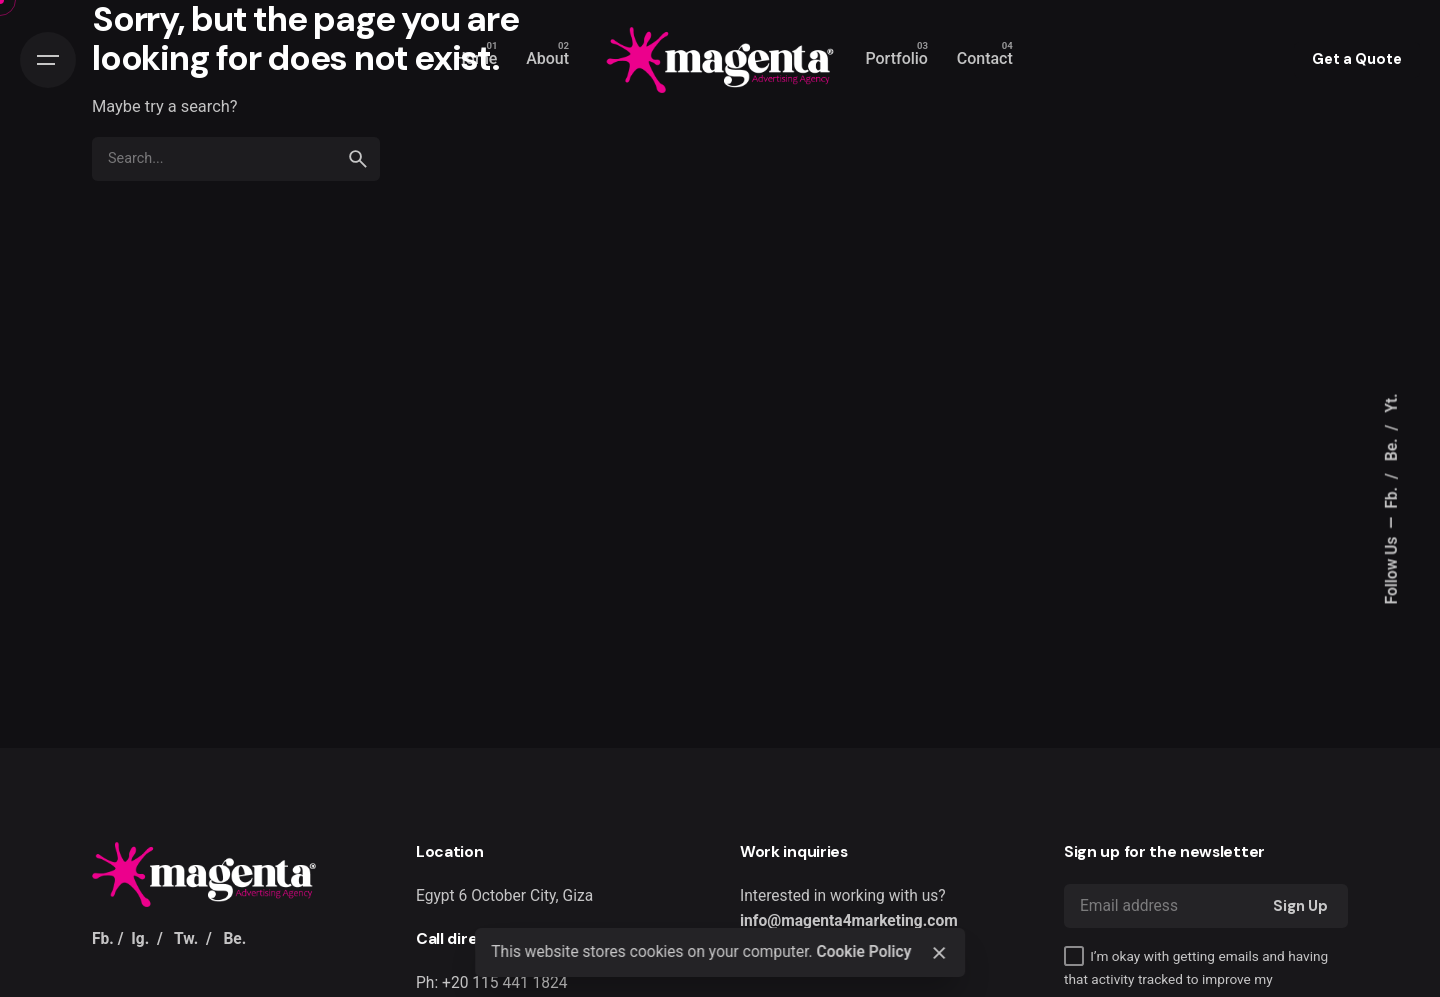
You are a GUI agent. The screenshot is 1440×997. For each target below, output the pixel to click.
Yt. (1392, 402)
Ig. (140, 939)
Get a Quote (1357, 59)
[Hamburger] (48, 60)
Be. (1392, 447)
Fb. (1392, 496)
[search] (358, 159)
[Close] (939, 953)
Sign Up (1300, 906)
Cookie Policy (863, 952)
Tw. (186, 939)
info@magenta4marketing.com (849, 921)
